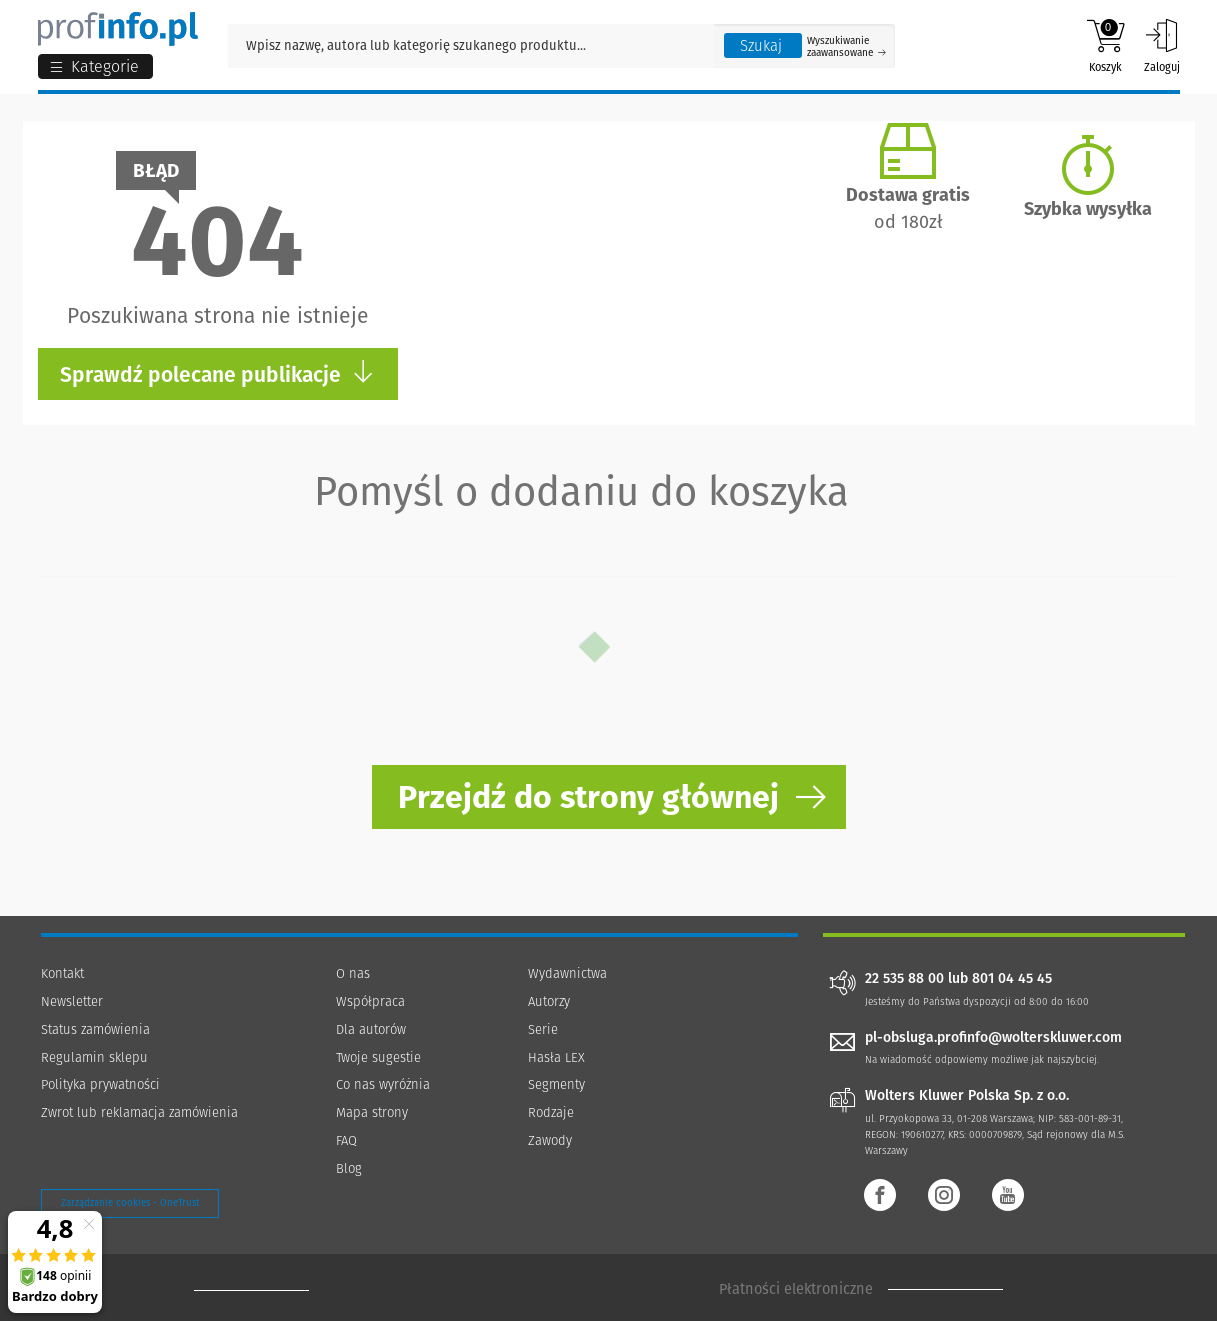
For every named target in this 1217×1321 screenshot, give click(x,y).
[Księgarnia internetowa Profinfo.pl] (118, 29)
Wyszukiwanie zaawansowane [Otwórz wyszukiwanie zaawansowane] (846, 47)
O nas (353, 973)
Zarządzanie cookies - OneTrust (130, 1203)
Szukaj (761, 46)
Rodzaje (551, 1112)
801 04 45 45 (1012, 979)
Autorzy (549, 1001)
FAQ (346, 1140)
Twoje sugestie (378, 1057)
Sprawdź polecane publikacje (217, 373)
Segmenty (556, 1084)
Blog (349, 1168)
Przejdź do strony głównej (588, 797)
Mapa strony (372, 1112)
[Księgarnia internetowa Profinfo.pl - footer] (251, 1290)
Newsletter (72, 1001)
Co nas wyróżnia (383, 1084)
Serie (543, 1029)
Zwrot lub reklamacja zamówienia (139, 1112)
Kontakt (62, 973)
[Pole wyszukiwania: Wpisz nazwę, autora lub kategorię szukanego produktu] (471, 46)
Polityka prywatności (100, 1084)
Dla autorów (371, 1029)
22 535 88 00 (904, 979)
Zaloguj (1162, 46)
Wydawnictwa (567, 973)
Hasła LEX (556, 1057)
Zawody (550, 1140)
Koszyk (1105, 46)
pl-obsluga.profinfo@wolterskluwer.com (993, 1037)
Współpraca (370, 1001)
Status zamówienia (95, 1029)
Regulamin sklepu (94, 1057)
